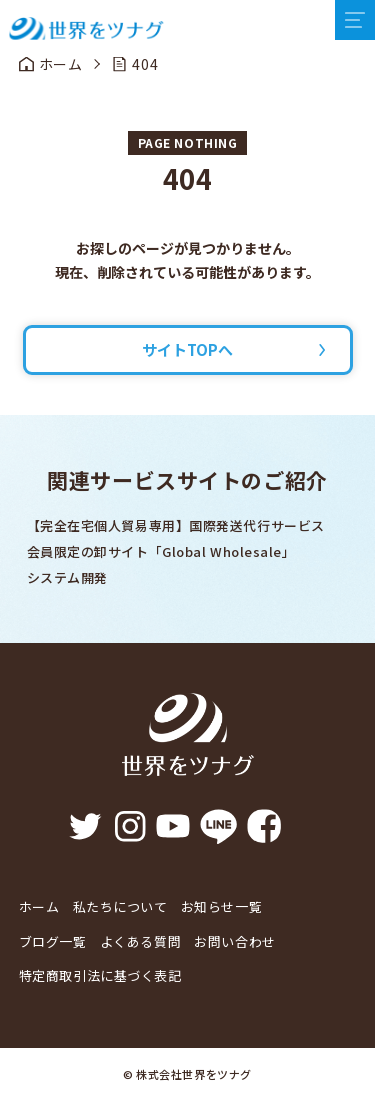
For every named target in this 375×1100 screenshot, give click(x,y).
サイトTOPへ (187, 349)
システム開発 (67, 577)
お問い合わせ (234, 941)
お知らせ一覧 (221, 906)
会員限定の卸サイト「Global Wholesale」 (161, 551)
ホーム (39, 906)
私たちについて (120, 906)
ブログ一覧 (53, 941)
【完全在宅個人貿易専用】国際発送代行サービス (176, 525)
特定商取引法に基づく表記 (100, 975)
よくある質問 (140, 941)
